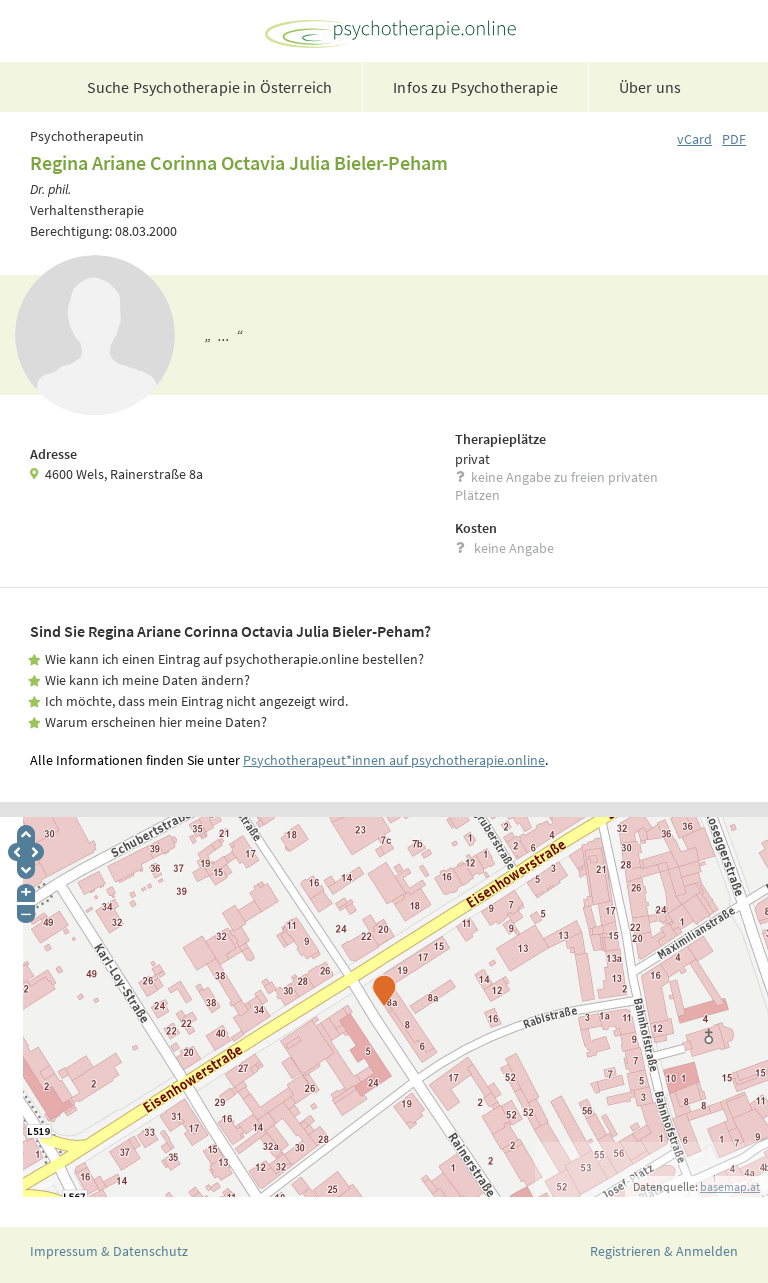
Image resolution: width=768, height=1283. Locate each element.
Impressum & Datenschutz (109, 1251)
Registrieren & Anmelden (664, 1251)
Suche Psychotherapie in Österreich (209, 87)
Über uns (650, 87)
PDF (734, 139)
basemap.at (730, 1186)
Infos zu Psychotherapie (475, 87)
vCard (694, 139)
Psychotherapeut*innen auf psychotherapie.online (394, 760)
